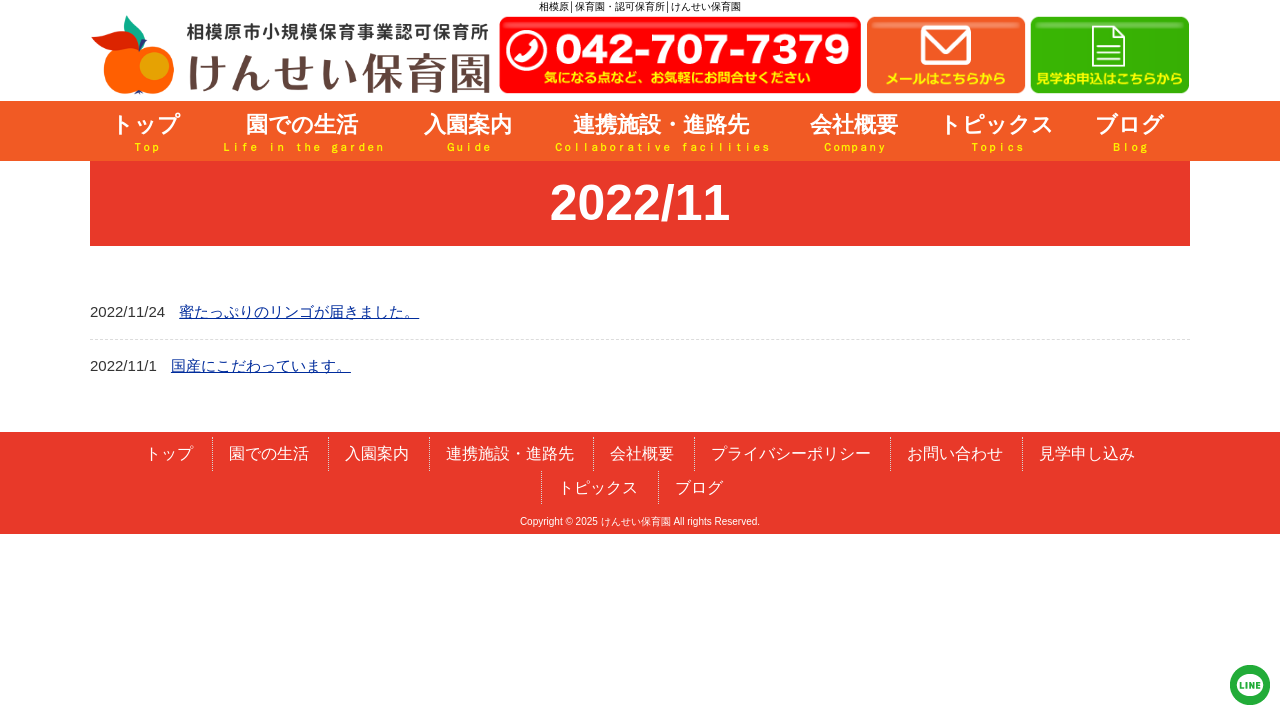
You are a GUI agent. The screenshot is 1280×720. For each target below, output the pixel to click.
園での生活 (269, 453)
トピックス (598, 487)
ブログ (699, 487)
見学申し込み (1087, 453)
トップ (169, 453)
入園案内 (377, 453)
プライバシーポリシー (791, 453)
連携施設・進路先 (510, 453)
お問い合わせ (955, 453)
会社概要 (642, 453)
